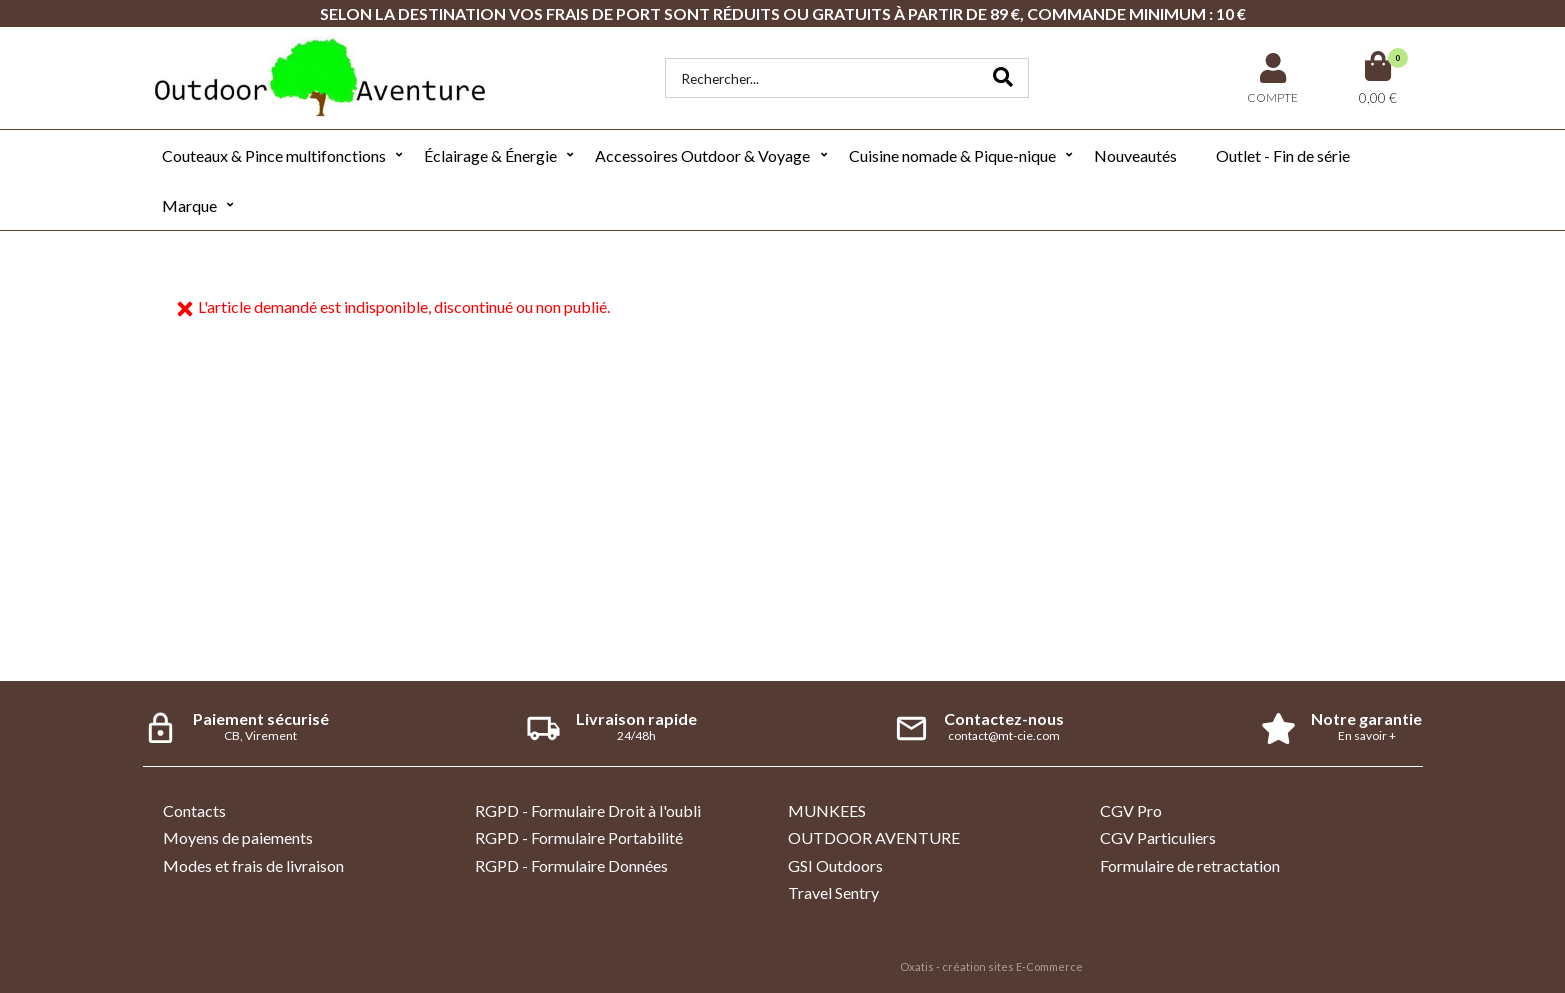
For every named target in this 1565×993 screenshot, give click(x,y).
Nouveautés (1135, 155)
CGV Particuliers (1158, 837)
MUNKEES (827, 810)
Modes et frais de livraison (253, 865)
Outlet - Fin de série (1283, 155)
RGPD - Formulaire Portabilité (579, 837)
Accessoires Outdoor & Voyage (702, 155)
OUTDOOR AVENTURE (874, 837)
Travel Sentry (833, 892)
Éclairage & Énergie (490, 155)
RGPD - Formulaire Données (571, 865)
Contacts (194, 810)
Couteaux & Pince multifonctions (274, 155)
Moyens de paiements (238, 837)
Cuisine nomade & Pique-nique (952, 155)
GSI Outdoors (835, 865)
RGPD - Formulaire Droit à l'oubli (588, 810)
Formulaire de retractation (1190, 865)
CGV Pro (1131, 810)
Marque (189, 205)
